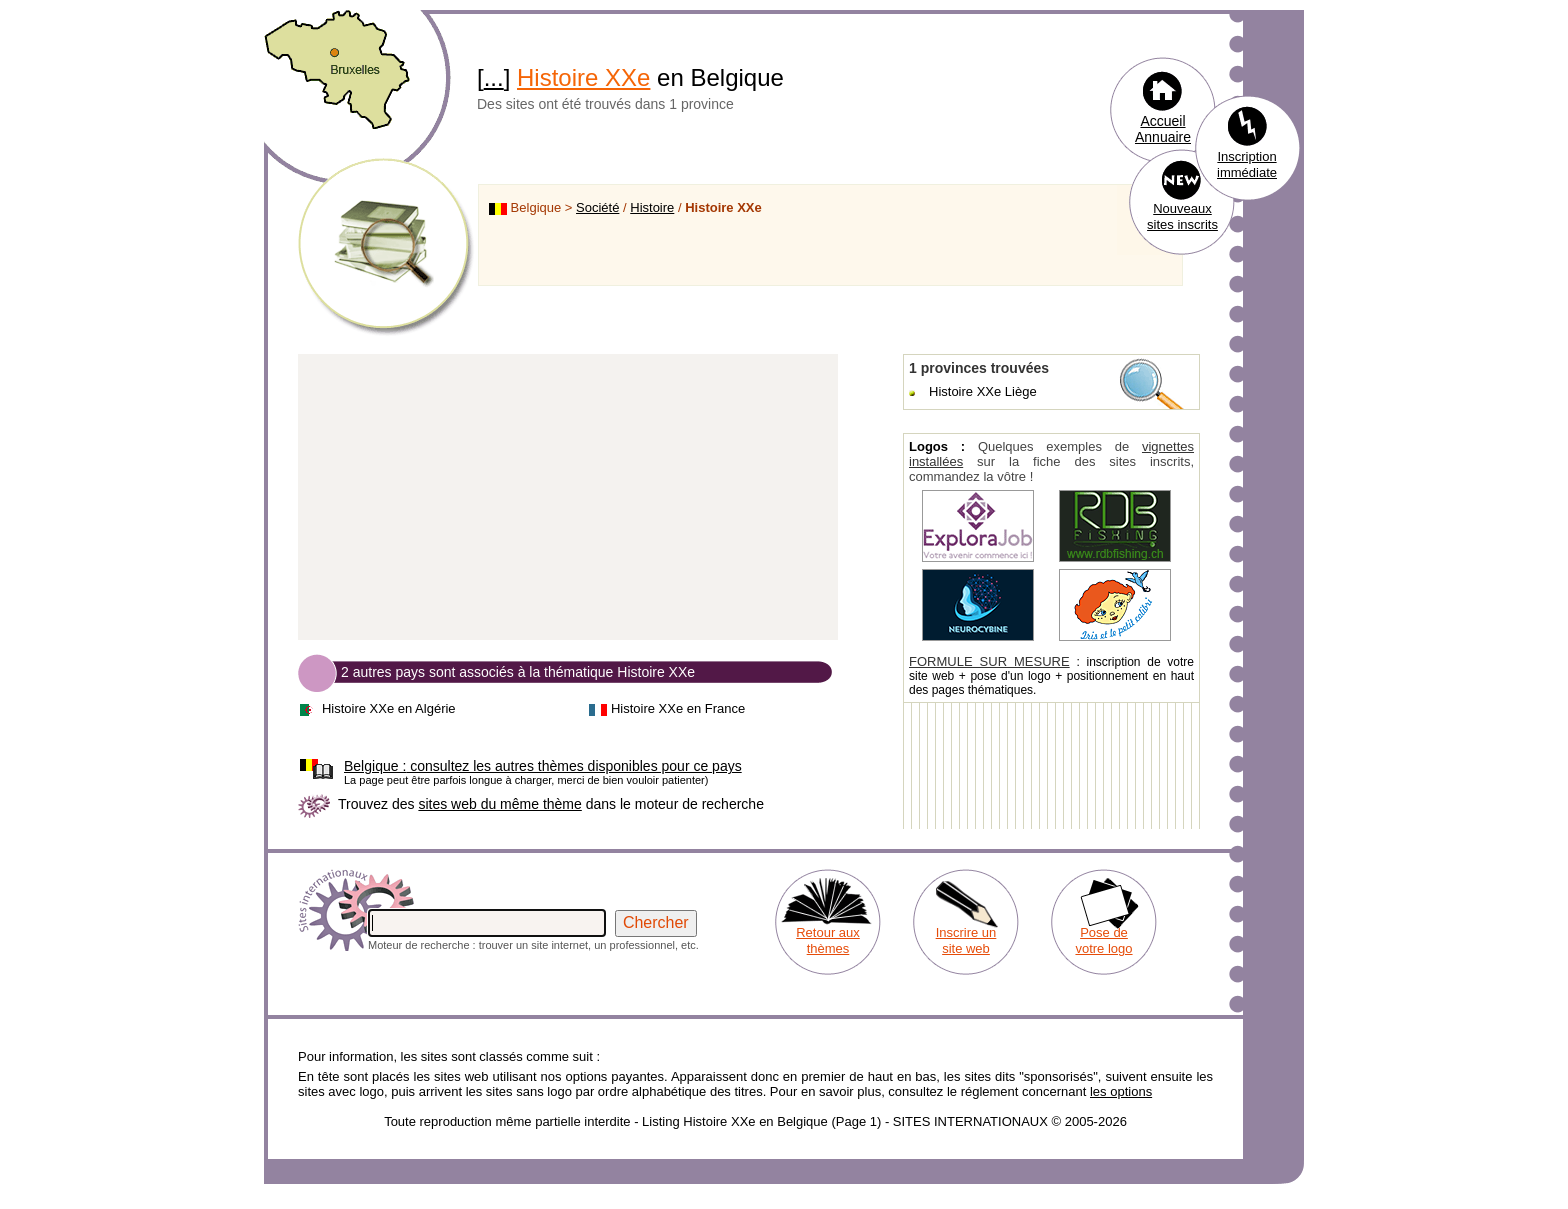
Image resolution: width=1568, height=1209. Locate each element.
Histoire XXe (583, 77)
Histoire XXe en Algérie (389, 708)
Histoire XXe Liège (983, 391)
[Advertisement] (568, 498)
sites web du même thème (499, 804)
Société (597, 207)
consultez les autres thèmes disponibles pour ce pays (543, 766)
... (494, 77)
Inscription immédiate (1247, 164)
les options (1121, 1091)
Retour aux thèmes (828, 940)
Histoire (652, 207)
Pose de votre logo (1103, 940)
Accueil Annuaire (1163, 129)
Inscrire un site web (966, 940)
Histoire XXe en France (678, 708)
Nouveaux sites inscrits (1182, 216)
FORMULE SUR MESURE (989, 661)
